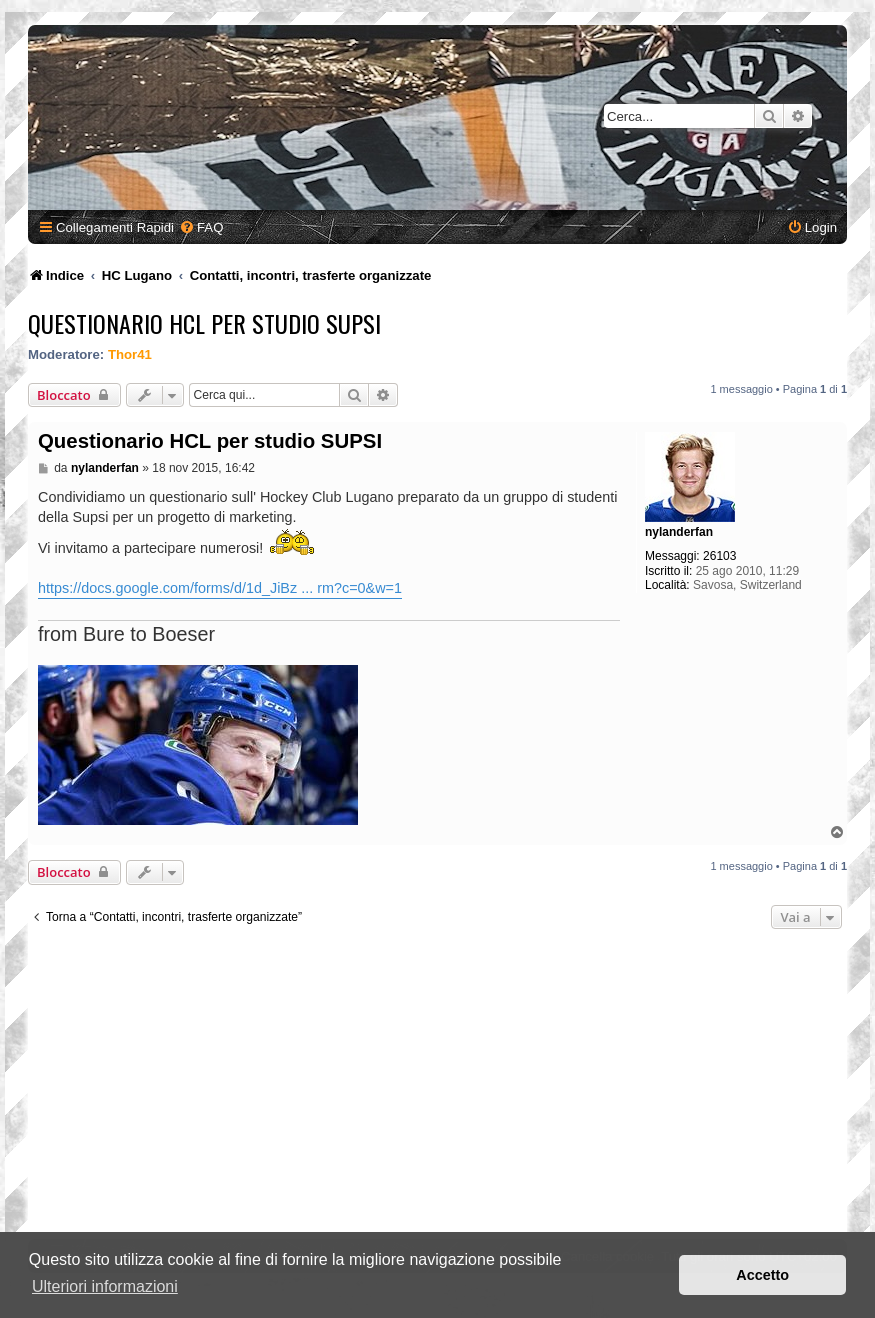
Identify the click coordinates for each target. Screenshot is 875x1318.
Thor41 (130, 354)
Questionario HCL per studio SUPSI (204, 323)
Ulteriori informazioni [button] (105, 1286)
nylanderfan (679, 532)
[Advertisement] (438, 1089)
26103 (719, 556)
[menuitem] (201, 227)
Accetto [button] (762, 1275)
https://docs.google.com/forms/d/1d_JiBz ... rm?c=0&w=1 (220, 588)
